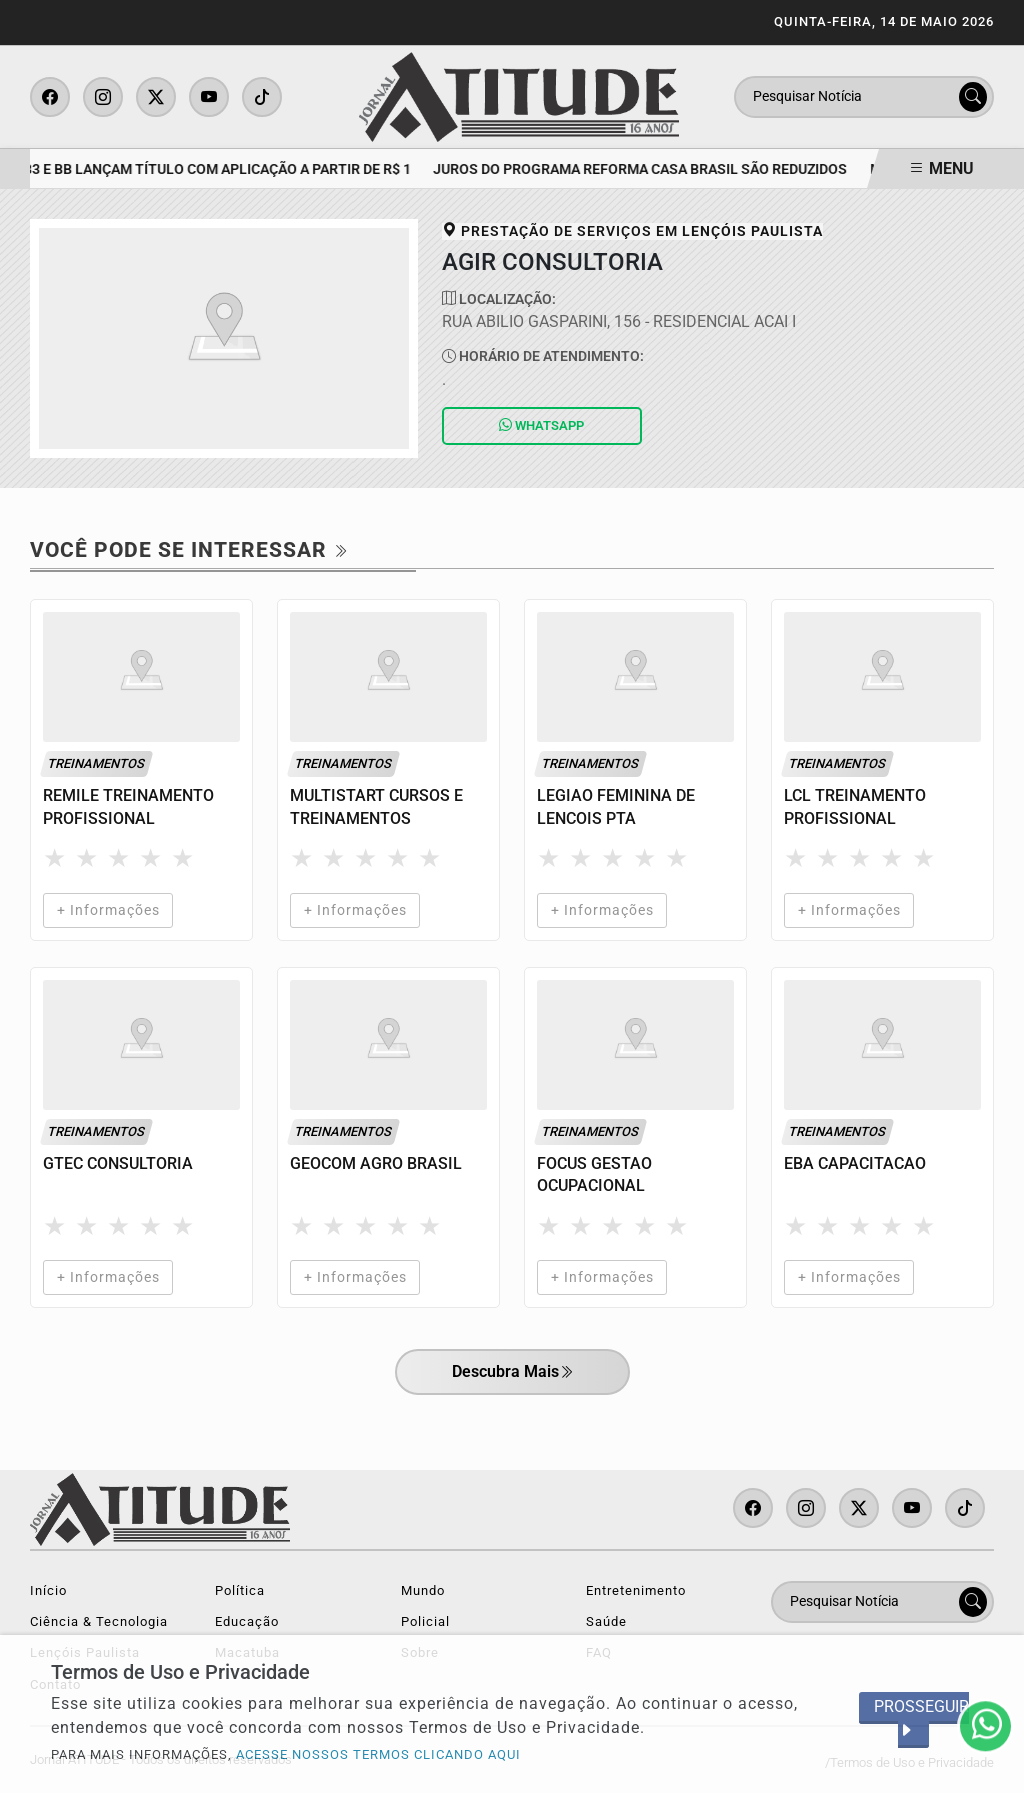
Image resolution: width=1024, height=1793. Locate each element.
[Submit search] (973, 97)
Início (48, 1590)
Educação (247, 1621)
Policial (425, 1621)
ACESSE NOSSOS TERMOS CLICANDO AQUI (378, 1754)
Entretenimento (636, 1590)
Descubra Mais (512, 1373)
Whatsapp (541, 425)
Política (240, 1590)
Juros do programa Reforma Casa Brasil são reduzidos (645, 169)
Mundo (423, 1590)
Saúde (606, 1621)
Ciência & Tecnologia (99, 1621)
